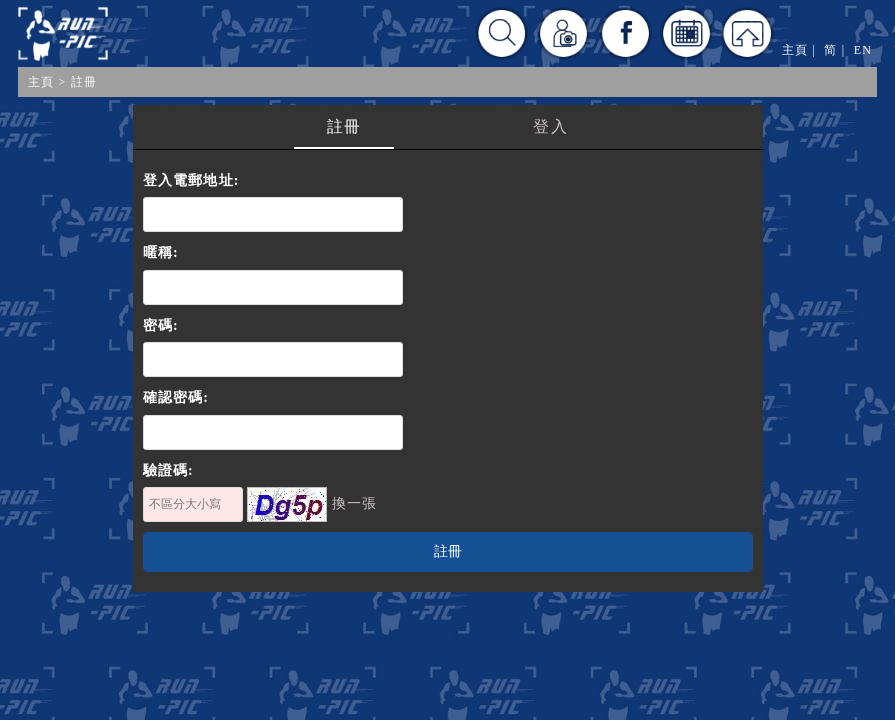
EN (863, 50)
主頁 (41, 82)
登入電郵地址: (191, 180)
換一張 (355, 503)
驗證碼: (168, 470)
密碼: (161, 325)
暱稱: (161, 252)
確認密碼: (176, 397)
